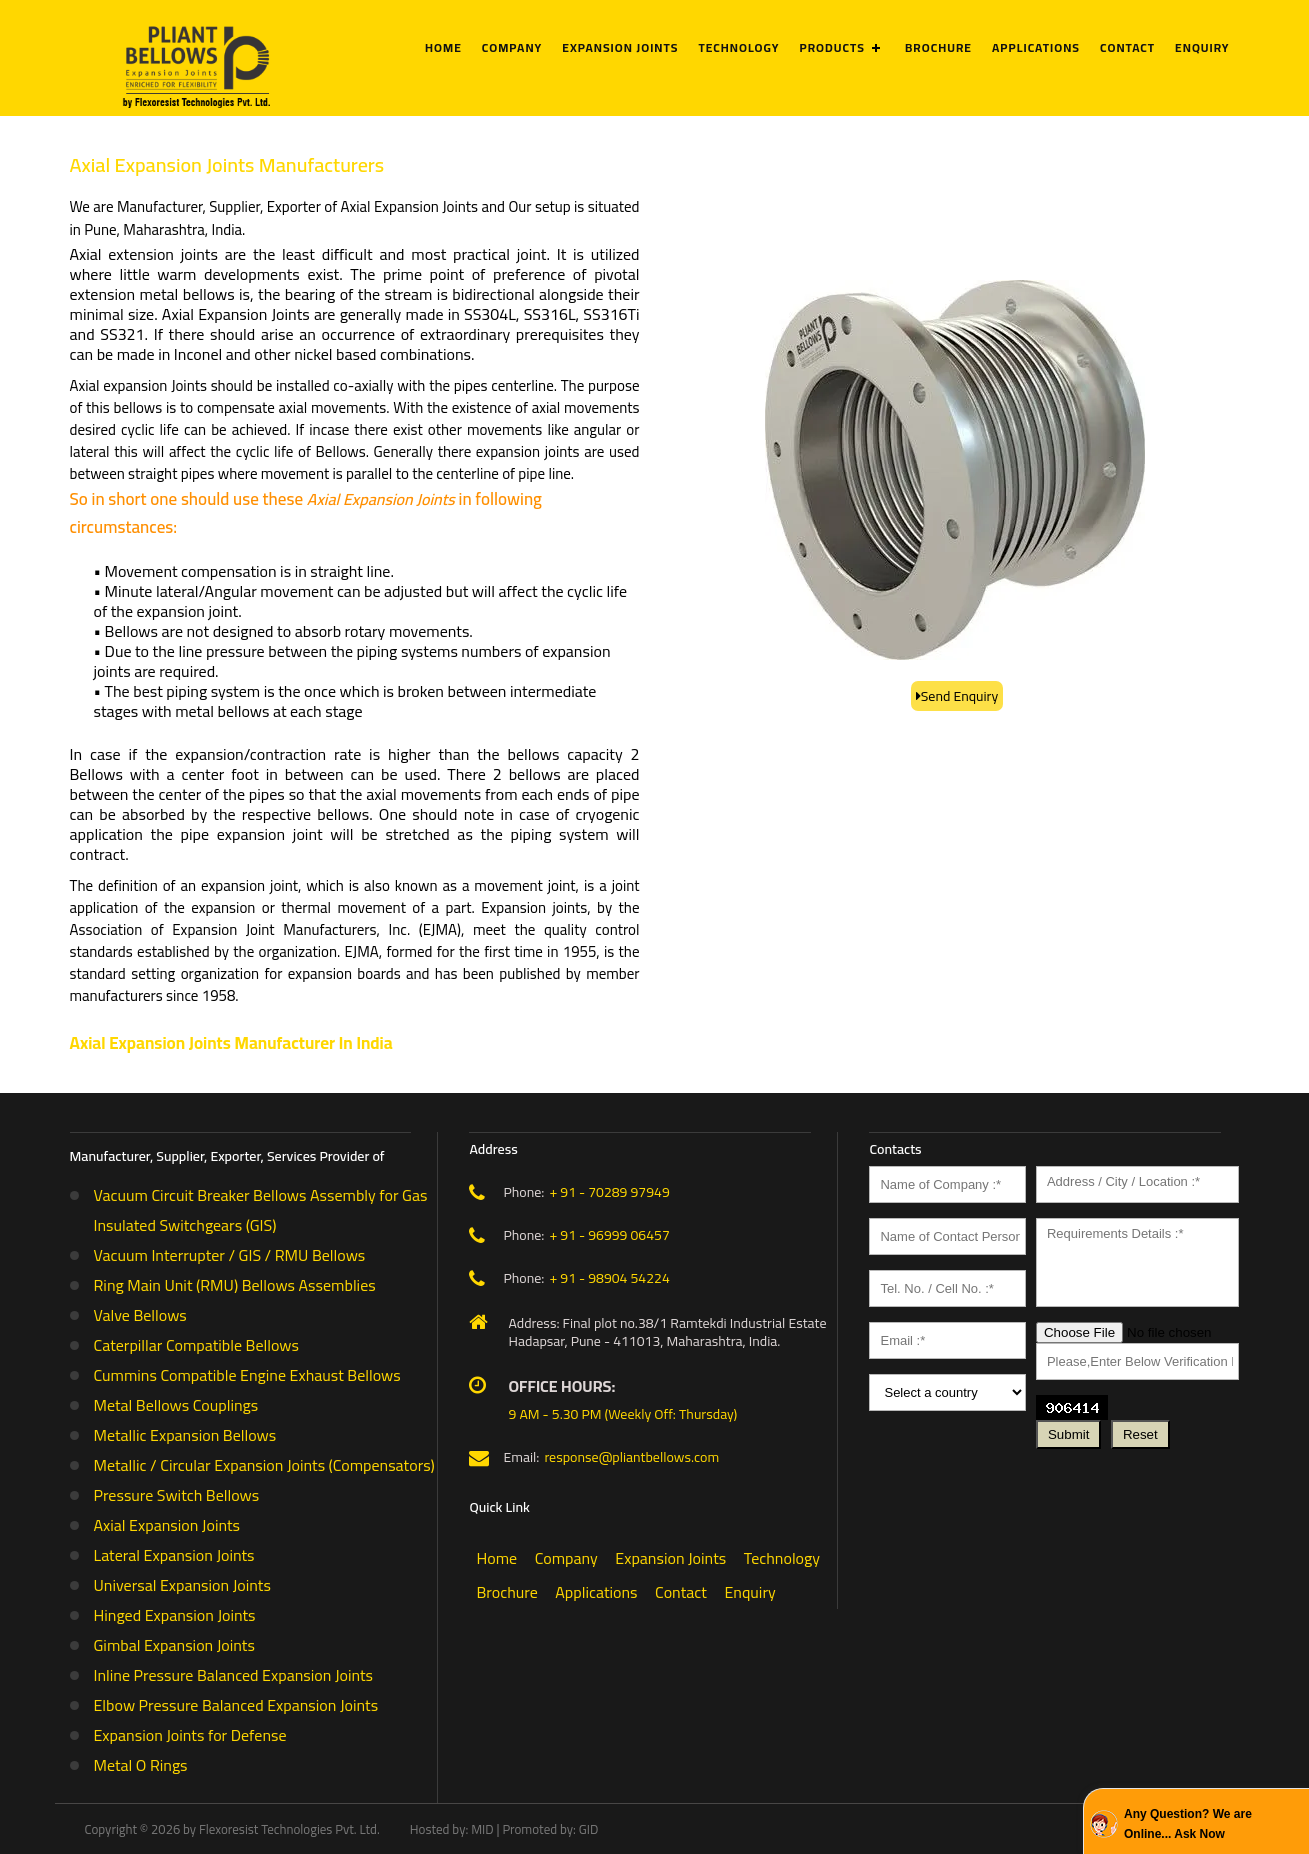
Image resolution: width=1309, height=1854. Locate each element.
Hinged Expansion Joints (175, 1615)
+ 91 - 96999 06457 (609, 1235)
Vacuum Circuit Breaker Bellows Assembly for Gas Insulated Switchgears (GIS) (261, 1210)
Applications (1036, 47)
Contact (1127, 47)
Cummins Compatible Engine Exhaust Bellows (247, 1375)
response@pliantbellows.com (631, 1457)
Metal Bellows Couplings (176, 1405)
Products (832, 47)
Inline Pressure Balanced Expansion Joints (234, 1675)
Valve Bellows (140, 1315)
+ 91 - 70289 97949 (609, 1192)
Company (512, 47)
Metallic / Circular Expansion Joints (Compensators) (264, 1465)
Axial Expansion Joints (167, 1525)
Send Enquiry (960, 696)
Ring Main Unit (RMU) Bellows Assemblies (235, 1285)
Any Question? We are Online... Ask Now (1188, 1824)
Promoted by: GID (550, 1829)
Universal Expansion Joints (182, 1585)
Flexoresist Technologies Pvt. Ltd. (289, 1829)
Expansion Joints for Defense (190, 1735)
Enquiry (1202, 47)
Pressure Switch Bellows (177, 1495)
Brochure (938, 47)
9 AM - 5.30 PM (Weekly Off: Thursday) (622, 1414)
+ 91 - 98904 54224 (609, 1278)
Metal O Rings (141, 1765)
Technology (738, 47)
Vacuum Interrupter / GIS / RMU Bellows (230, 1255)
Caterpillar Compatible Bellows (196, 1345)
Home (443, 47)
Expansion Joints (620, 47)
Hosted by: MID (452, 1829)
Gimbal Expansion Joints (174, 1645)
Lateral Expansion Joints (174, 1555)
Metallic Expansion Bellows (185, 1435)
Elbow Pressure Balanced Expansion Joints (236, 1705)
